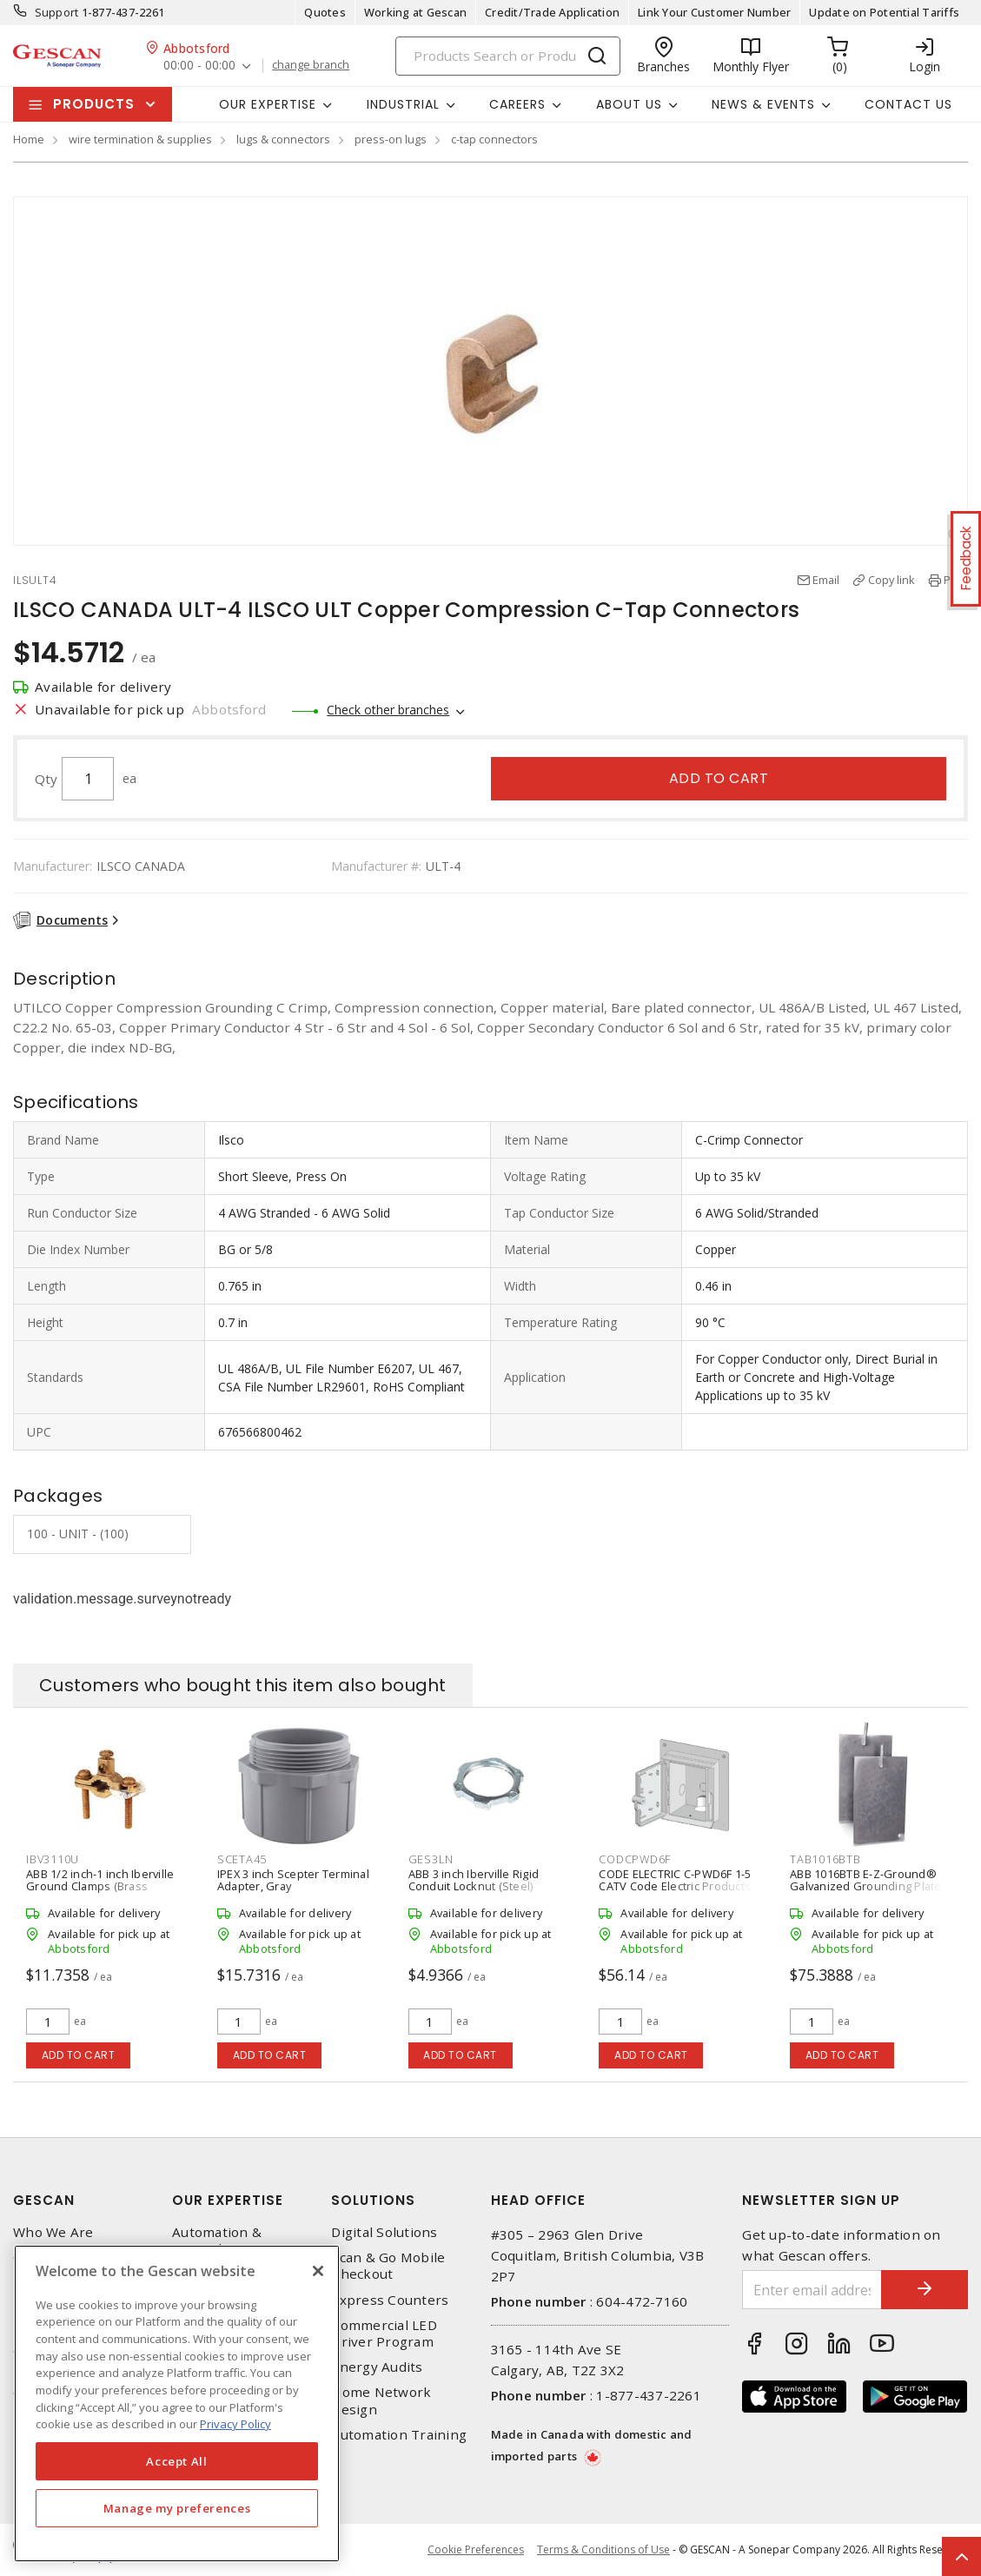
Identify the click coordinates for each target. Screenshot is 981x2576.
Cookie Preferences (476, 2550)
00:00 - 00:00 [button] (199, 65)
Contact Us (908, 104)
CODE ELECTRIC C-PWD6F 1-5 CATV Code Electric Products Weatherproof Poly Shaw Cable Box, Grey (675, 1892)
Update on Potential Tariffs (884, 12)
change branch (310, 65)
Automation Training (399, 2435)
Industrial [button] (403, 104)
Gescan (44, 2200)
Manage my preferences (177, 2508)
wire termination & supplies (140, 139)
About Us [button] (629, 104)
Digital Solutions (384, 2232)
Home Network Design (381, 2400)
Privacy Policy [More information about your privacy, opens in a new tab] (235, 2424)
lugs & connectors (283, 139)
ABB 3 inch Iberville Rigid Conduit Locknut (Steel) (474, 1880)
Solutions (373, 2200)
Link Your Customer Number (714, 12)
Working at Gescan (415, 12)
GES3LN (431, 1859)
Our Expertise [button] (267, 104)
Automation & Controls (217, 2240)
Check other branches (388, 709)
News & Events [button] (763, 104)
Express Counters (389, 2300)
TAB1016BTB (825, 1859)
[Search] (507, 56)
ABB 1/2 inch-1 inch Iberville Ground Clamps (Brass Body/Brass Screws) (100, 1886)
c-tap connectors (494, 139)
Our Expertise (227, 2200)
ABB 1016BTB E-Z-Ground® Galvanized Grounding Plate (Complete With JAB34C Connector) (866, 1892)
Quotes (325, 12)
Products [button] (94, 104)
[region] (177, 2403)
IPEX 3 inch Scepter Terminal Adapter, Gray (293, 1880)
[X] (318, 2271)
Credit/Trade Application (552, 12)
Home (28, 139)
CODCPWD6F (635, 1859)
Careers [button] (517, 104)
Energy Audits (376, 2367)
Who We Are (53, 2232)
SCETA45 (242, 1859)
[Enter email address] (812, 2289)
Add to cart (719, 778)
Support (57, 12)
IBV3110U (52, 1859)
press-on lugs (391, 139)
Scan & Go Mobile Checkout (388, 2265)
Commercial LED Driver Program (384, 2333)
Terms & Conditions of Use (603, 2549)
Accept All (177, 2461)
